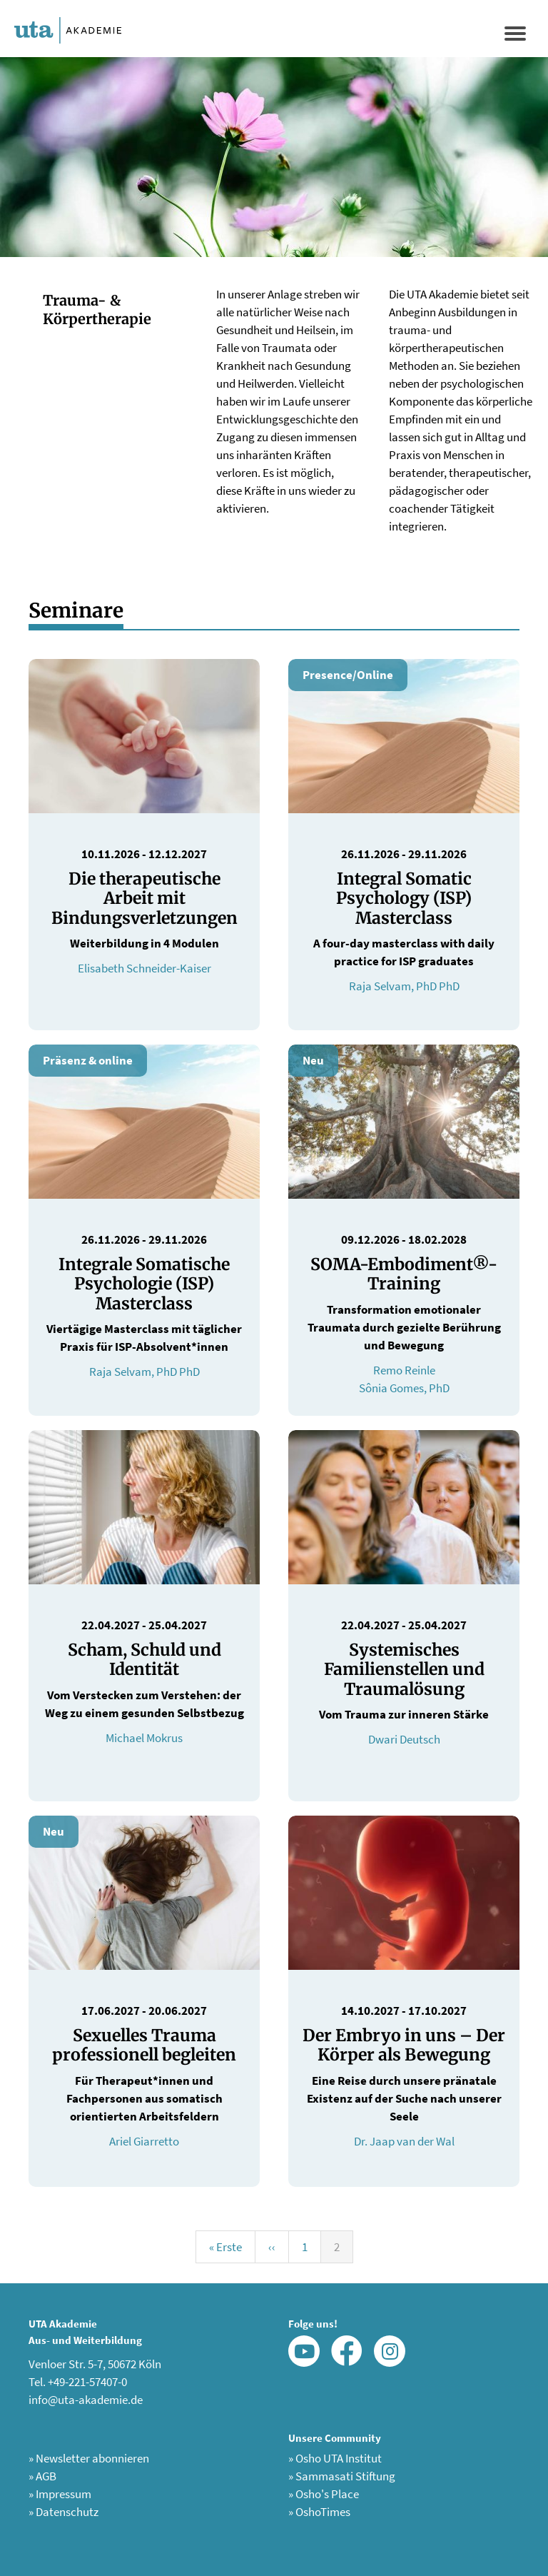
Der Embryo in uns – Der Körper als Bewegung (404, 2045)
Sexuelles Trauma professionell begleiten (144, 2045)
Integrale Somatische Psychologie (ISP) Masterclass (144, 1284)
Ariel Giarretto (144, 2141)
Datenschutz (63, 2512)
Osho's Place (323, 2494)
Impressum (60, 2494)
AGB (42, 2476)
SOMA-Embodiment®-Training (403, 1274)
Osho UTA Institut (335, 2458)
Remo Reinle (404, 1370)
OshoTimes (319, 2512)
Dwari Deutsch (404, 1739)
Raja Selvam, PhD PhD (404, 986)
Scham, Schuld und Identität (144, 1659)
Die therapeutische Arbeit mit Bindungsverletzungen (144, 898)
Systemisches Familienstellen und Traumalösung (404, 1669)
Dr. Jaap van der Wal (404, 2141)
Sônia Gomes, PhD (404, 1388)
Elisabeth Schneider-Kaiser (144, 968)
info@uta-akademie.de (86, 2400)
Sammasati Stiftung (341, 2476)
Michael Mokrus (144, 1738)
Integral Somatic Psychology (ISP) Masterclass (404, 898)
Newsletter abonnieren (89, 2458)
